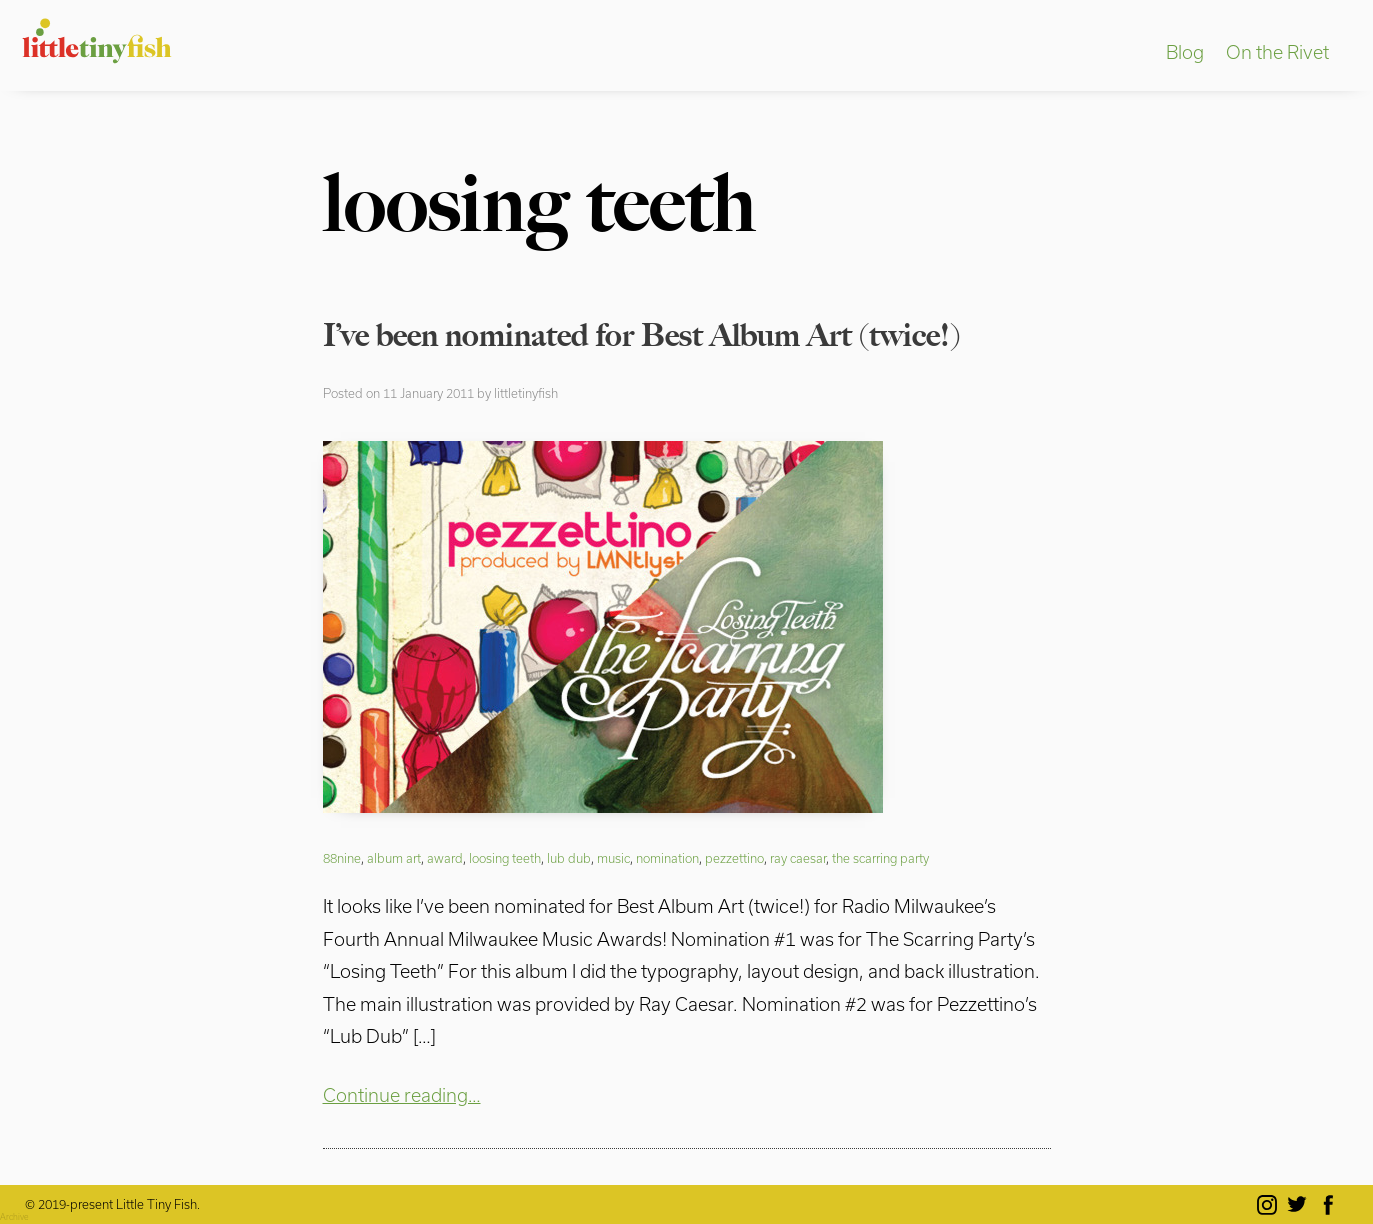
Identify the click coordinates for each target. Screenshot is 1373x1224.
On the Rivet (1277, 52)
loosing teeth (505, 858)
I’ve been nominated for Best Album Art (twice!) (641, 335)
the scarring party (880, 858)
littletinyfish (526, 393)
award (445, 858)
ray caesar (798, 858)
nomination (667, 858)
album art (394, 858)
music (613, 858)
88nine (342, 858)
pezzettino (734, 858)
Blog (1185, 52)
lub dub (569, 858)
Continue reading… (402, 1095)
